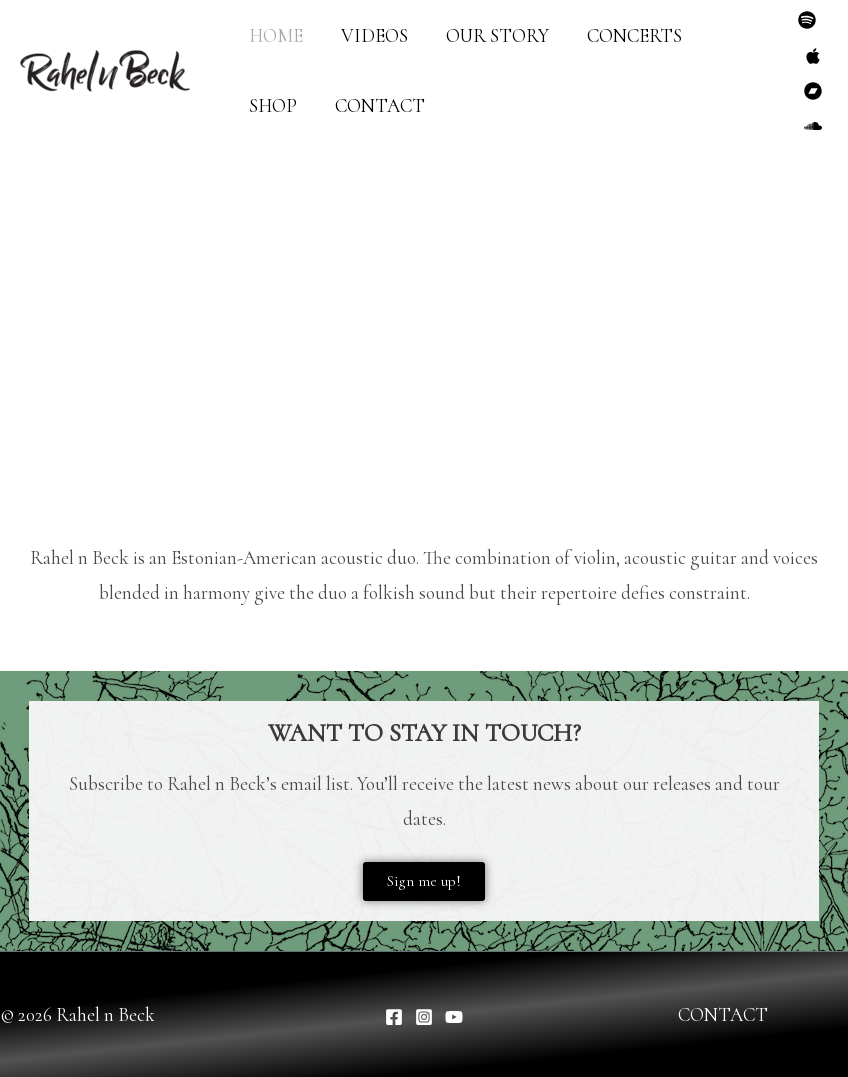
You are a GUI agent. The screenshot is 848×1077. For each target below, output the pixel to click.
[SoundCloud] (813, 126)
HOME (276, 35)
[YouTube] (454, 1017)
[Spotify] (807, 20)
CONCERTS (634, 35)
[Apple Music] (813, 56)
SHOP (273, 105)
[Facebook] (394, 1017)
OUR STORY (497, 35)
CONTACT (380, 105)
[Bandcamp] (813, 91)
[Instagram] (424, 1017)
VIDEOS (374, 35)
